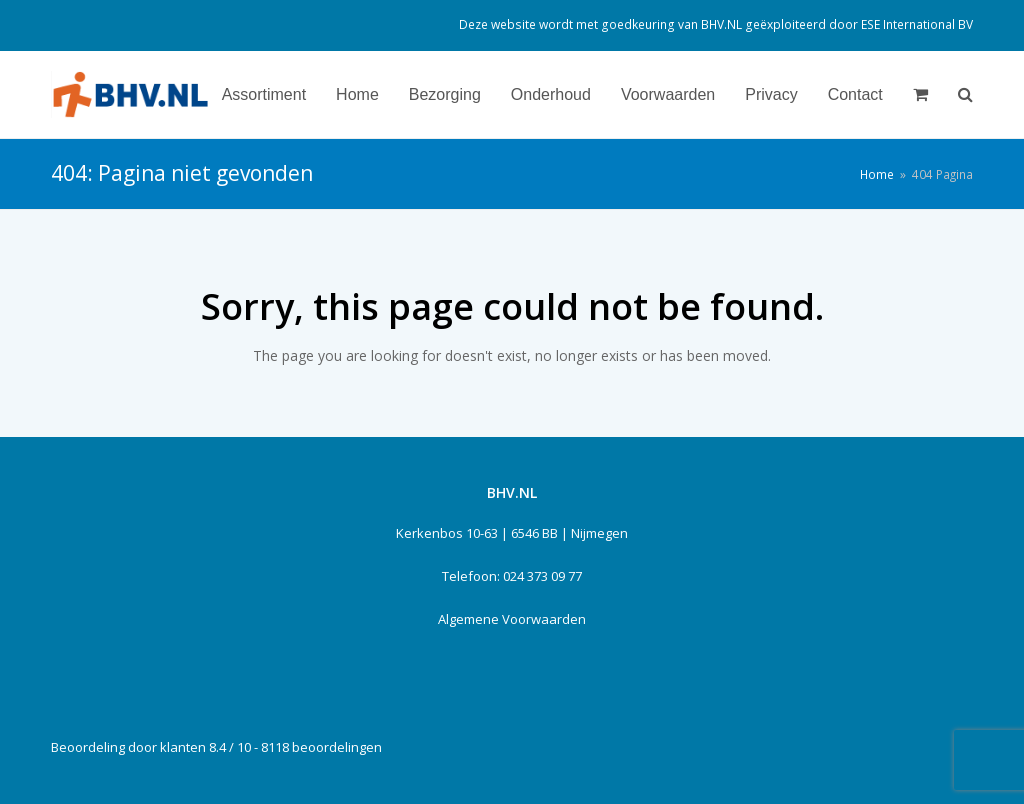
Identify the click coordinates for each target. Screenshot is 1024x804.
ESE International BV (917, 24)
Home (877, 174)
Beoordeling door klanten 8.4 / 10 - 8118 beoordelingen (216, 747)
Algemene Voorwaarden (512, 619)
